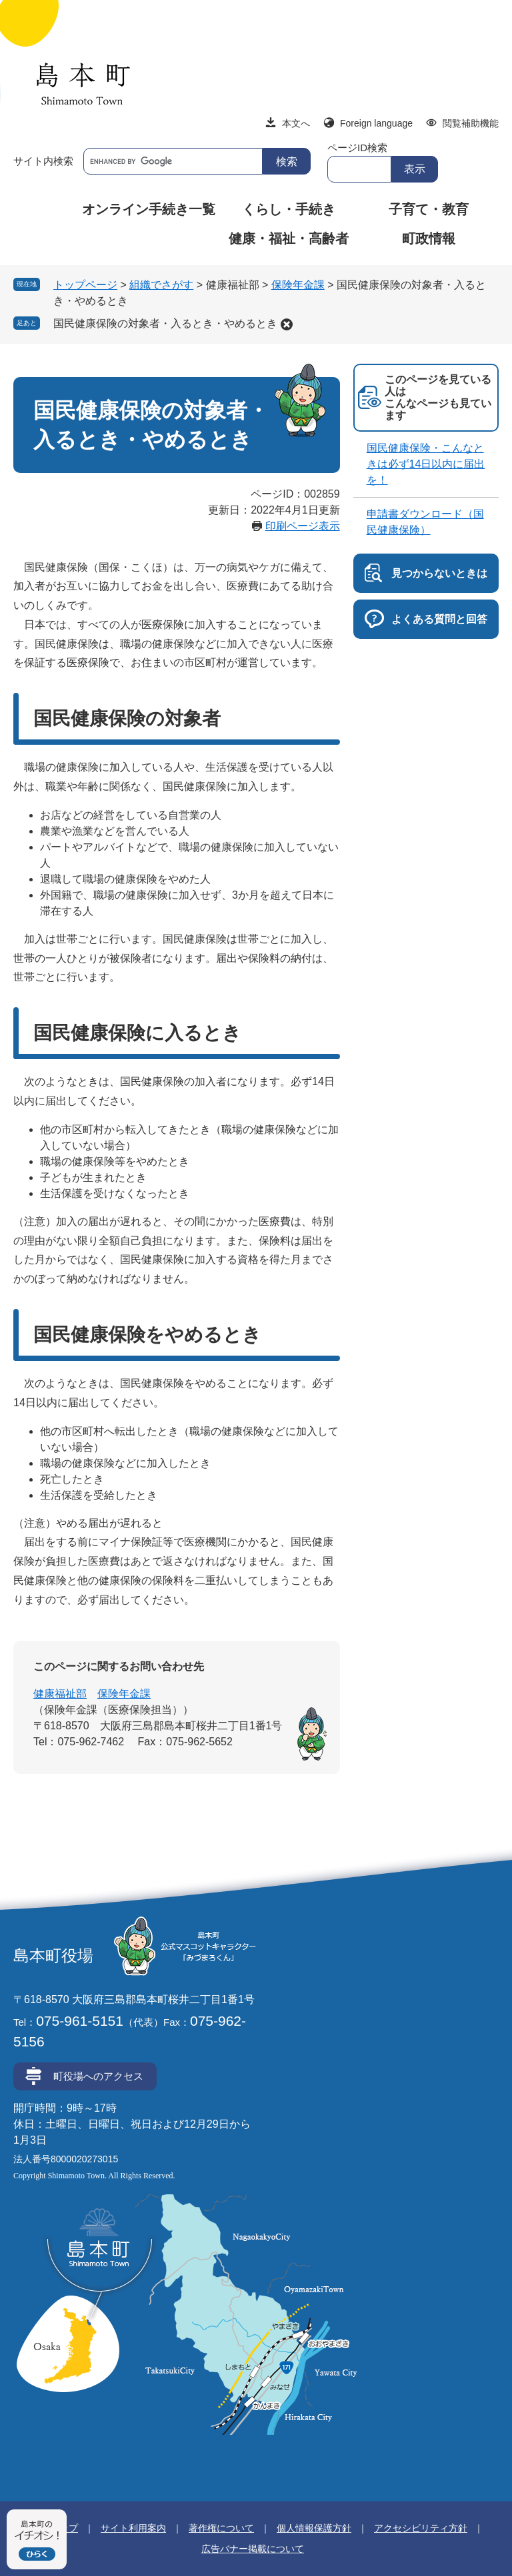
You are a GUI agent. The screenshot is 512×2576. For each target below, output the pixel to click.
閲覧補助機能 (471, 123)
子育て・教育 (429, 209)
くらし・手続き (288, 209)
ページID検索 (357, 147)
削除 (287, 324)
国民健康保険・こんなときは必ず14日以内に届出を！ (426, 464)
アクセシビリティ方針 (420, 2528)
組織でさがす (161, 284)
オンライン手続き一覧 (148, 209)
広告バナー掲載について (252, 2548)
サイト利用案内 (133, 2528)
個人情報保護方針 (314, 2528)
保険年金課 (298, 284)
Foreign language (376, 123)
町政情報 (428, 238)
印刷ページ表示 (302, 526)
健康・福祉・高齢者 (289, 238)
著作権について (221, 2528)
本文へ (296, 123)
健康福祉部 (60, 1693)
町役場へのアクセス (98, 2076)
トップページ (85, 284)
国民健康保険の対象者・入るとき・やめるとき (165, 323)
